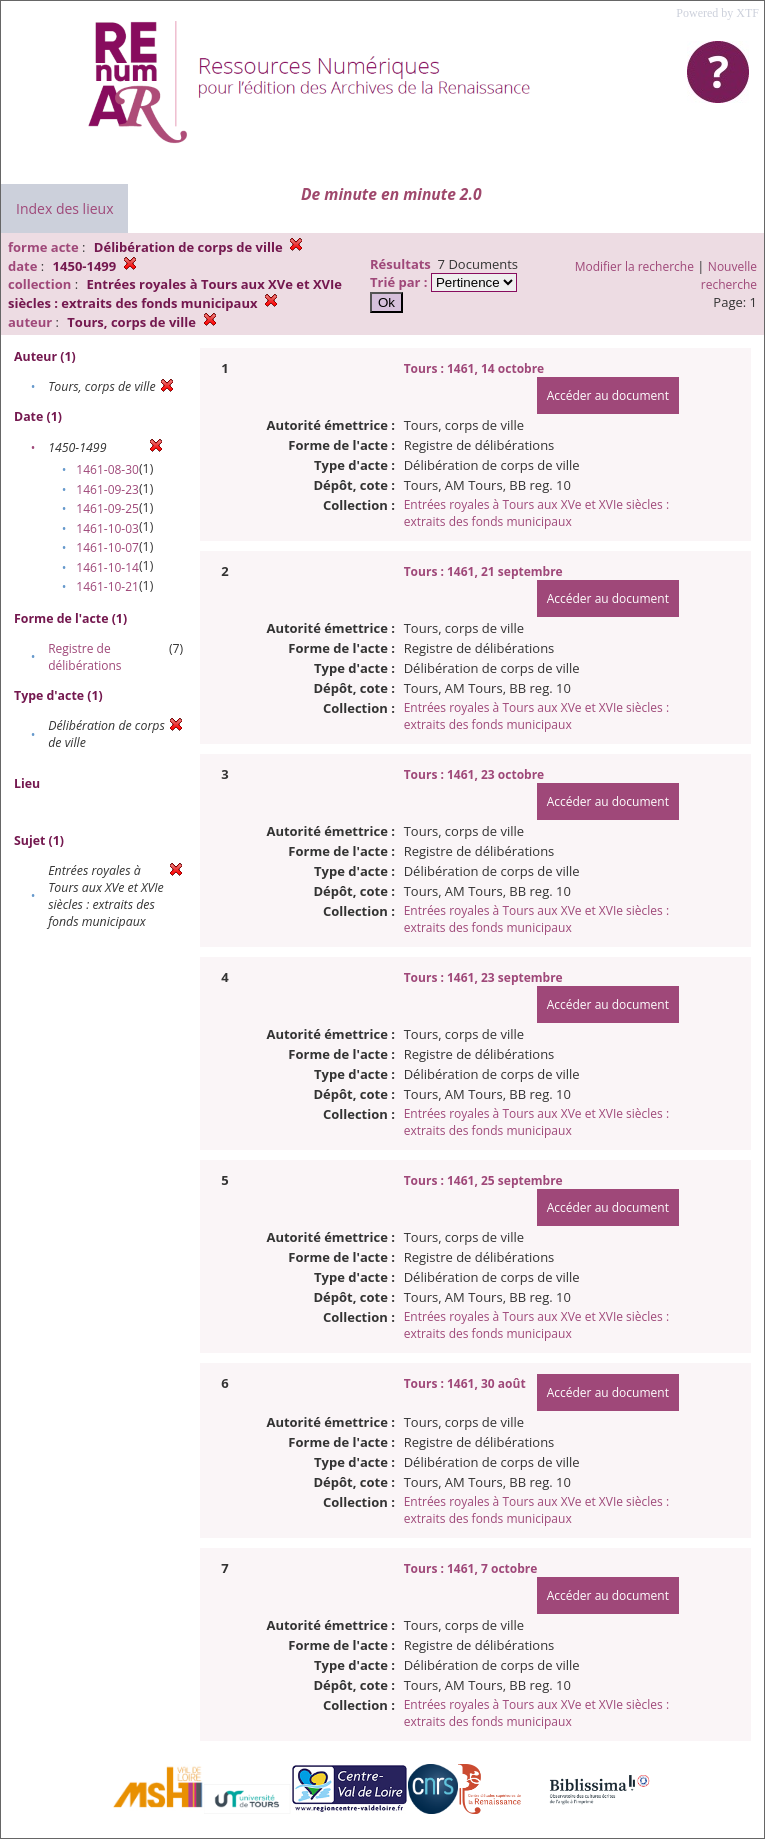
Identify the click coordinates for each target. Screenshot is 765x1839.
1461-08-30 (107, 469)
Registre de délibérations (84, 657)
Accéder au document (608, 395)
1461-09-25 (107, 508)
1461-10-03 (107, 528)
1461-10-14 (107, 567)
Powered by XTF (717, 13)
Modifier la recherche (634, 266)
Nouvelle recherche (729, 275)
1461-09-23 (107, 489)
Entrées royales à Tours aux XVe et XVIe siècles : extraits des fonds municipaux (536, 513)
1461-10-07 (107, 547)
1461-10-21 (107, 586)
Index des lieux (64, 208)
